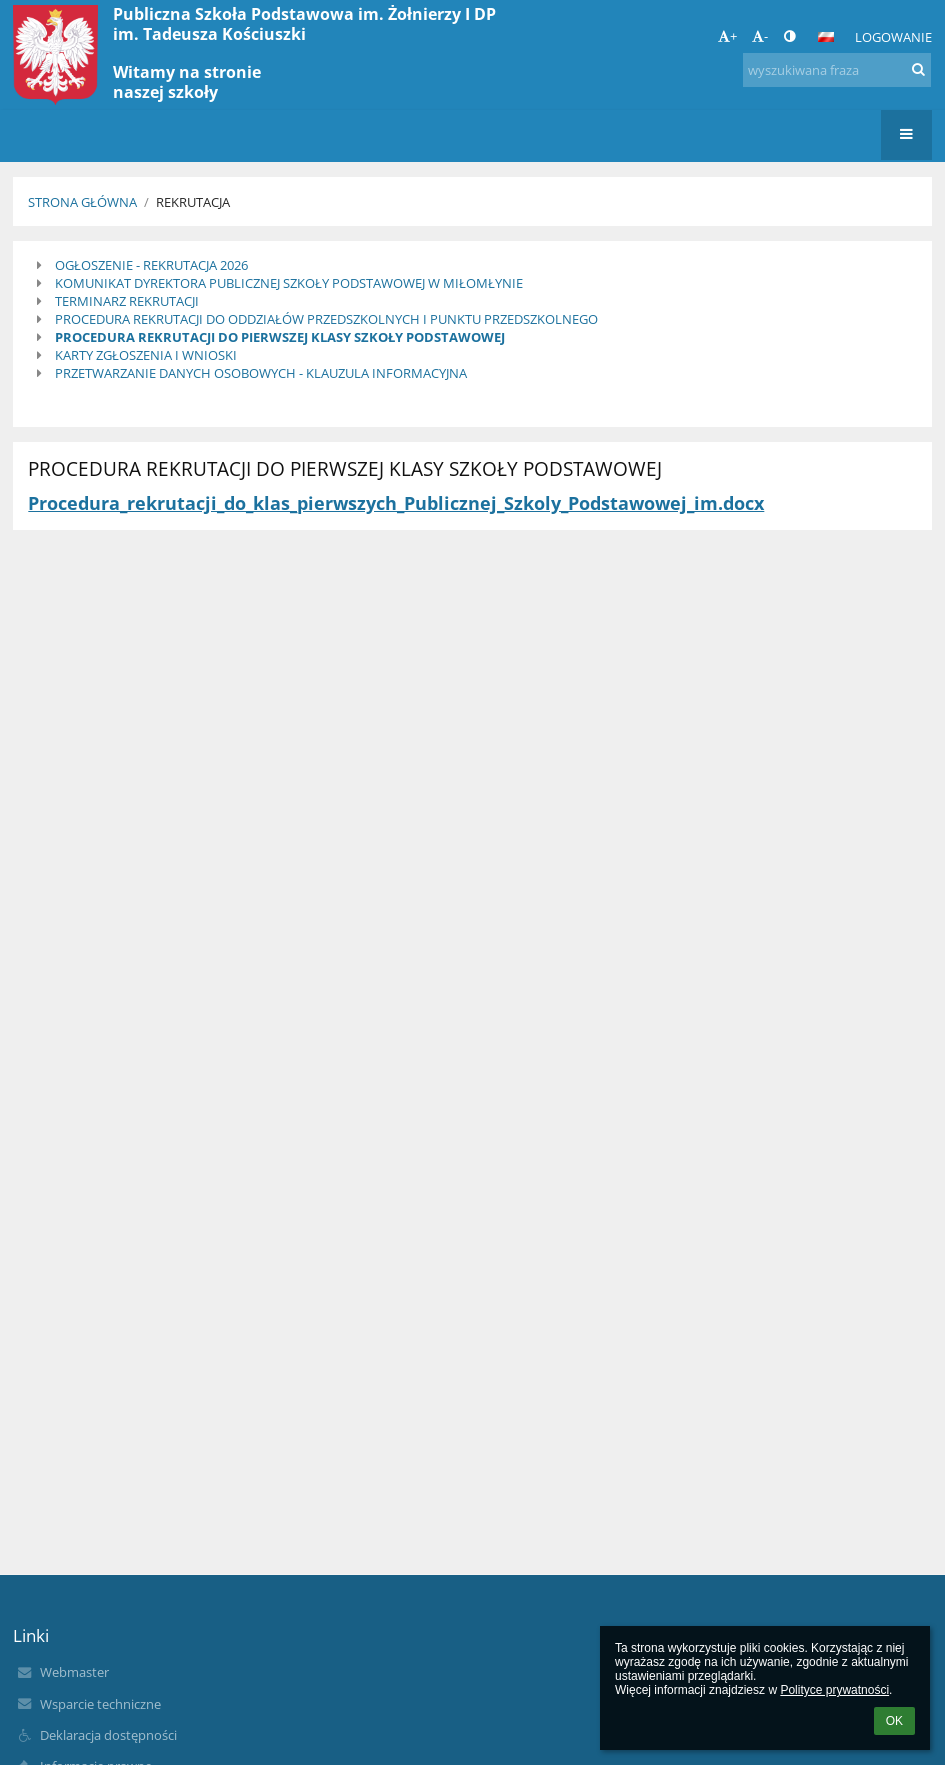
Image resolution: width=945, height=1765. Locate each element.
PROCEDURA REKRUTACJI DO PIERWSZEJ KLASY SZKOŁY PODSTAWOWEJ (280, 337)
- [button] (760, 36)
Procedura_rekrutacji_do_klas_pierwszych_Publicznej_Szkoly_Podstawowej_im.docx (396, 503)
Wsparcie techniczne (100, 1704)
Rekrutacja (193, 202)
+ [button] (727, 36)
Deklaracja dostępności (108, 1735)
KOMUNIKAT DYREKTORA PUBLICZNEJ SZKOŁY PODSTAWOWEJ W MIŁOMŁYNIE (289, 283)
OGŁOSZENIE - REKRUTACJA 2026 (151, 265)
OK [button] (894, 1721)
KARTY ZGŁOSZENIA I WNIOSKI (146, 355)
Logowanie (893, 37)
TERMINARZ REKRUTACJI (127, 301)
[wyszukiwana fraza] (837, 70)
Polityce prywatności (834, 1690)
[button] (826, 37)
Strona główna (82, 202)
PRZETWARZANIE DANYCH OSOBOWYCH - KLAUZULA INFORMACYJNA (261, 373)
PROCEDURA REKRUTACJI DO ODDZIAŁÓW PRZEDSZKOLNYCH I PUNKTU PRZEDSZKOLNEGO (326, 319)
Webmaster (74, 1672)
